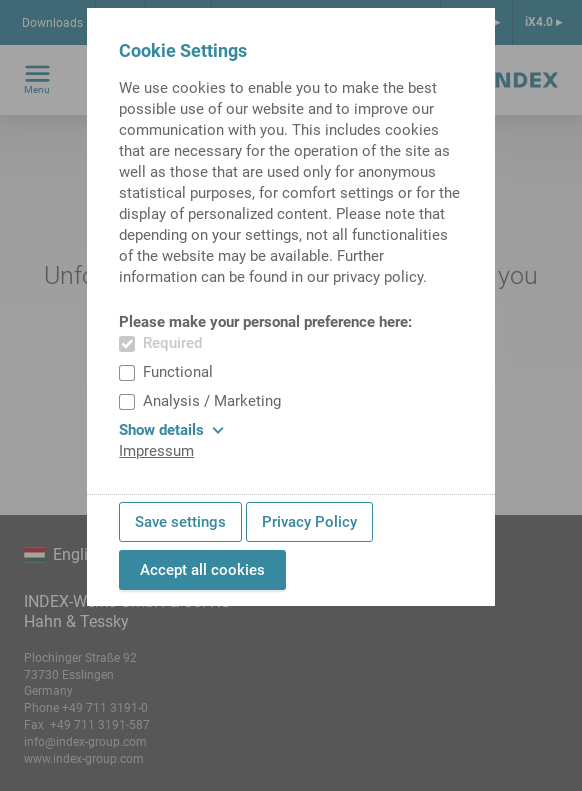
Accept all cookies (202, 570)
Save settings (180, 522)
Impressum (156, 451)
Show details (171, 430)
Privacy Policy (309, 522)
